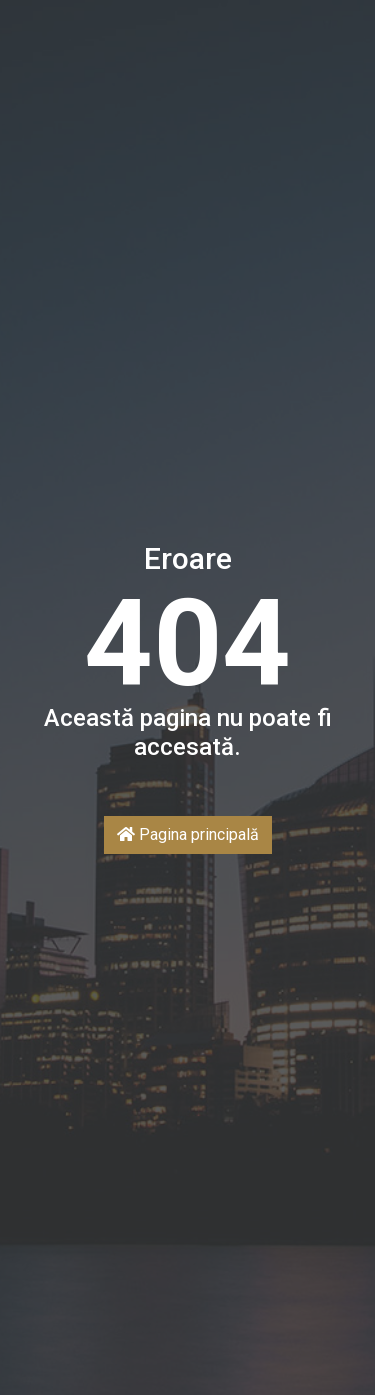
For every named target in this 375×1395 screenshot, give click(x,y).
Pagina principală (188, 834)
